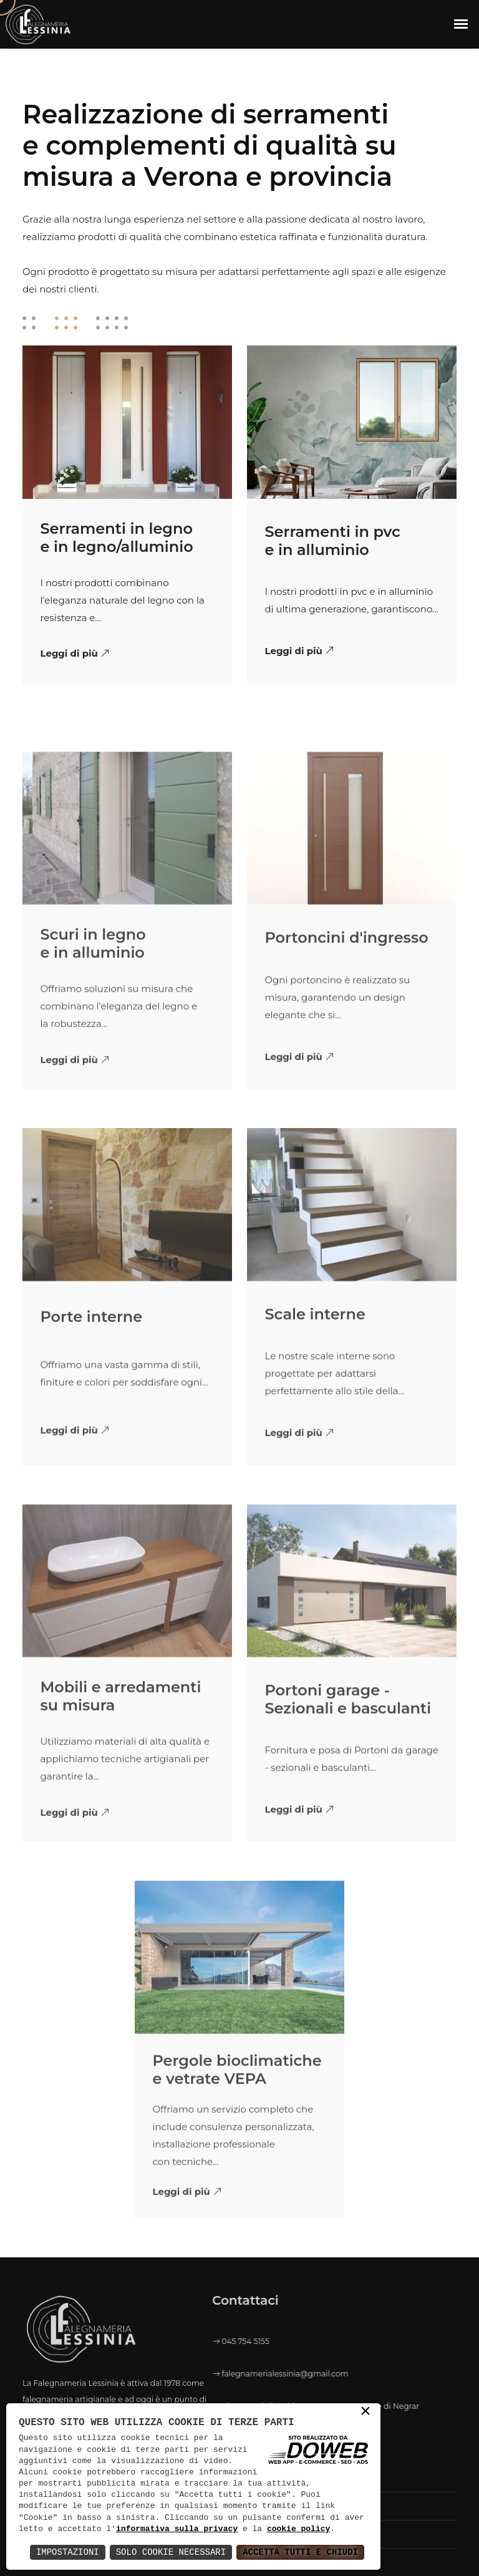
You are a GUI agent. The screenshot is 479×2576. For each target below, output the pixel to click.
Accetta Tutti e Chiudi (300, 2552)
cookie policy (298, 2529)
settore (219, 219)
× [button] (365, 2412)
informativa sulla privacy (177, 2529)
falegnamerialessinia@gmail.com (191, 2373)
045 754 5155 (151, 2341)
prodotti (97, 237)
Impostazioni (67, 2552)
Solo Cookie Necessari (171, 2552)
